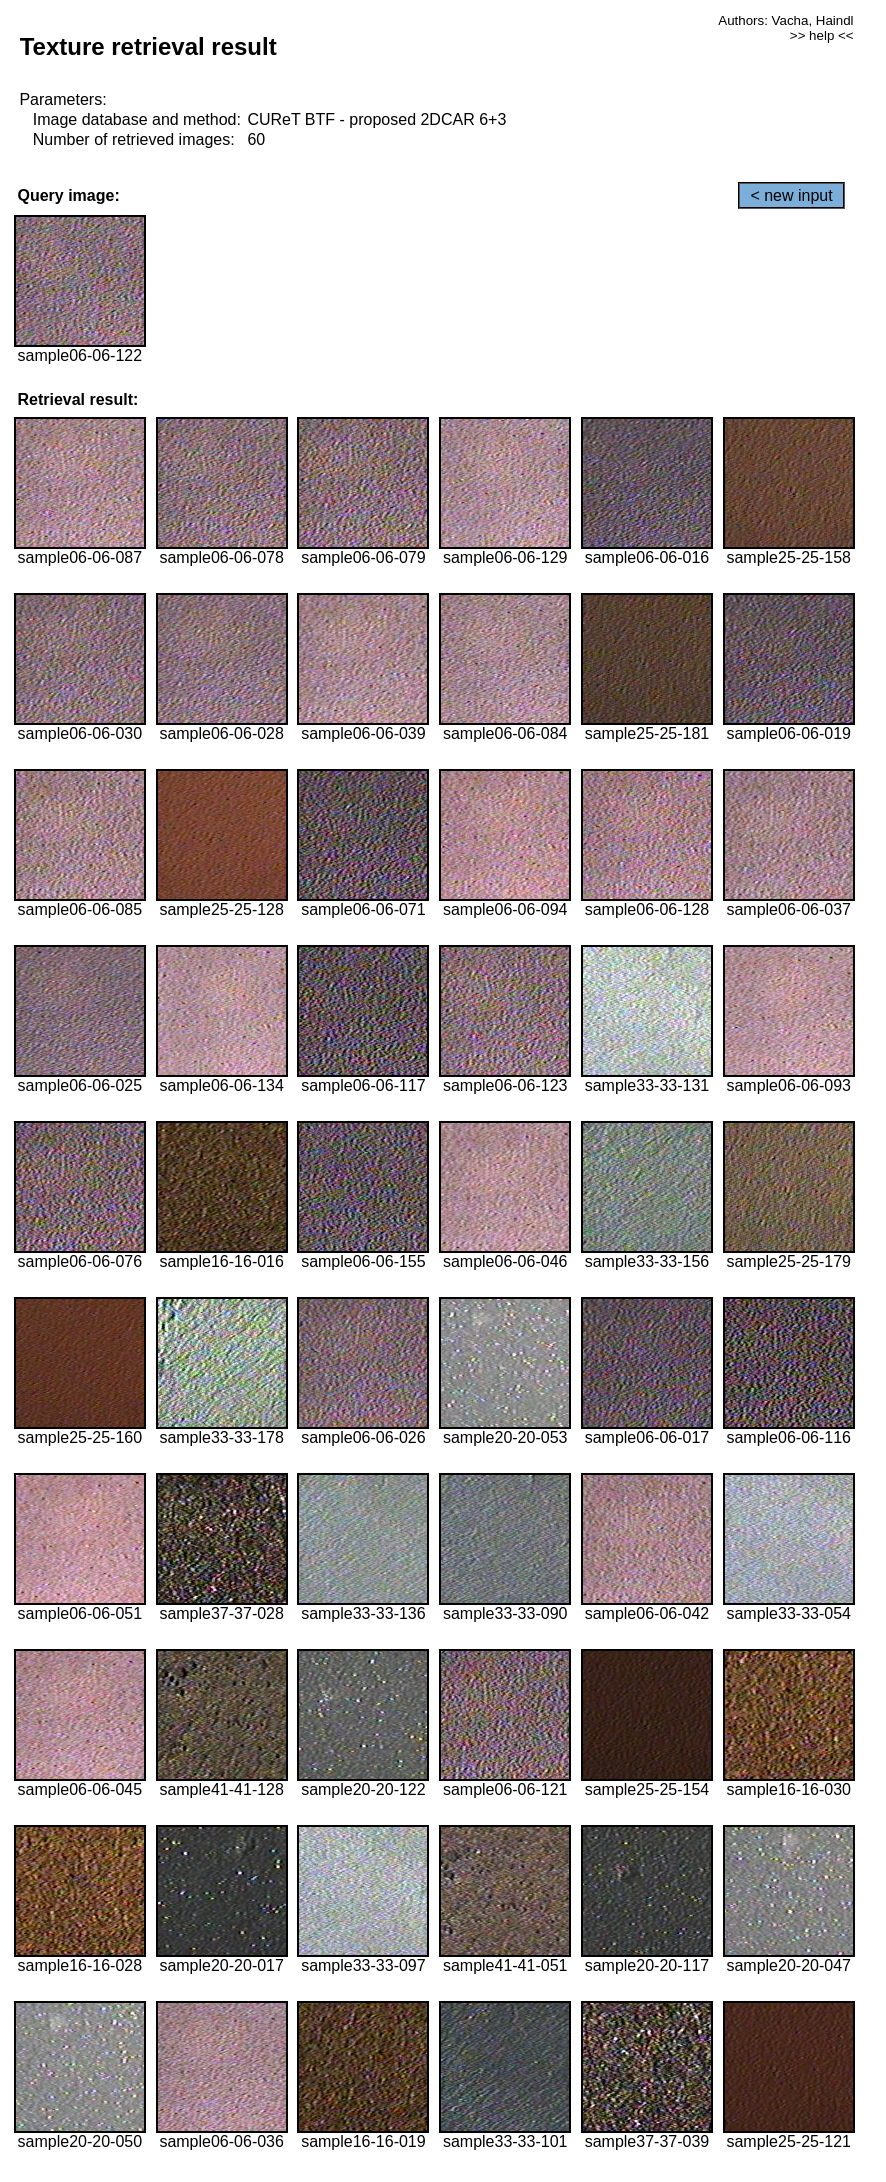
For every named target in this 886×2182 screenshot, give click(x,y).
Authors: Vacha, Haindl (785, 20)
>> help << (822, 35)
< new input (791, 195)
